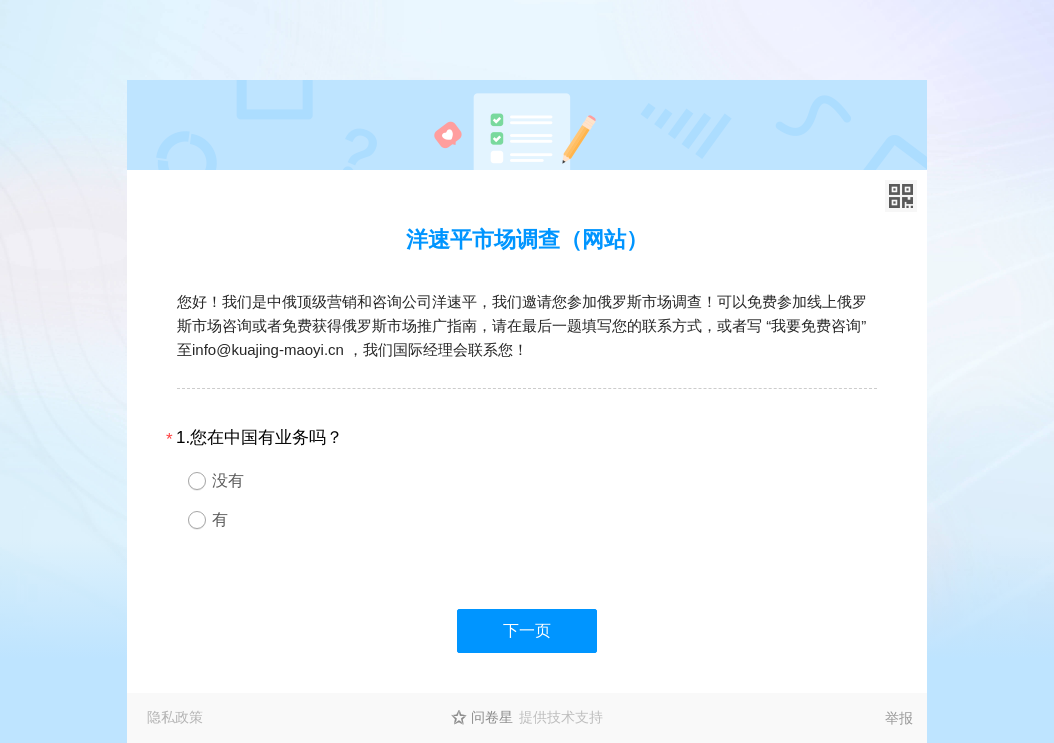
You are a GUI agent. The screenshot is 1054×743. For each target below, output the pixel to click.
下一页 (527, 630)
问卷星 (492, 717)
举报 (899, 718)
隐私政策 (175, 717)
